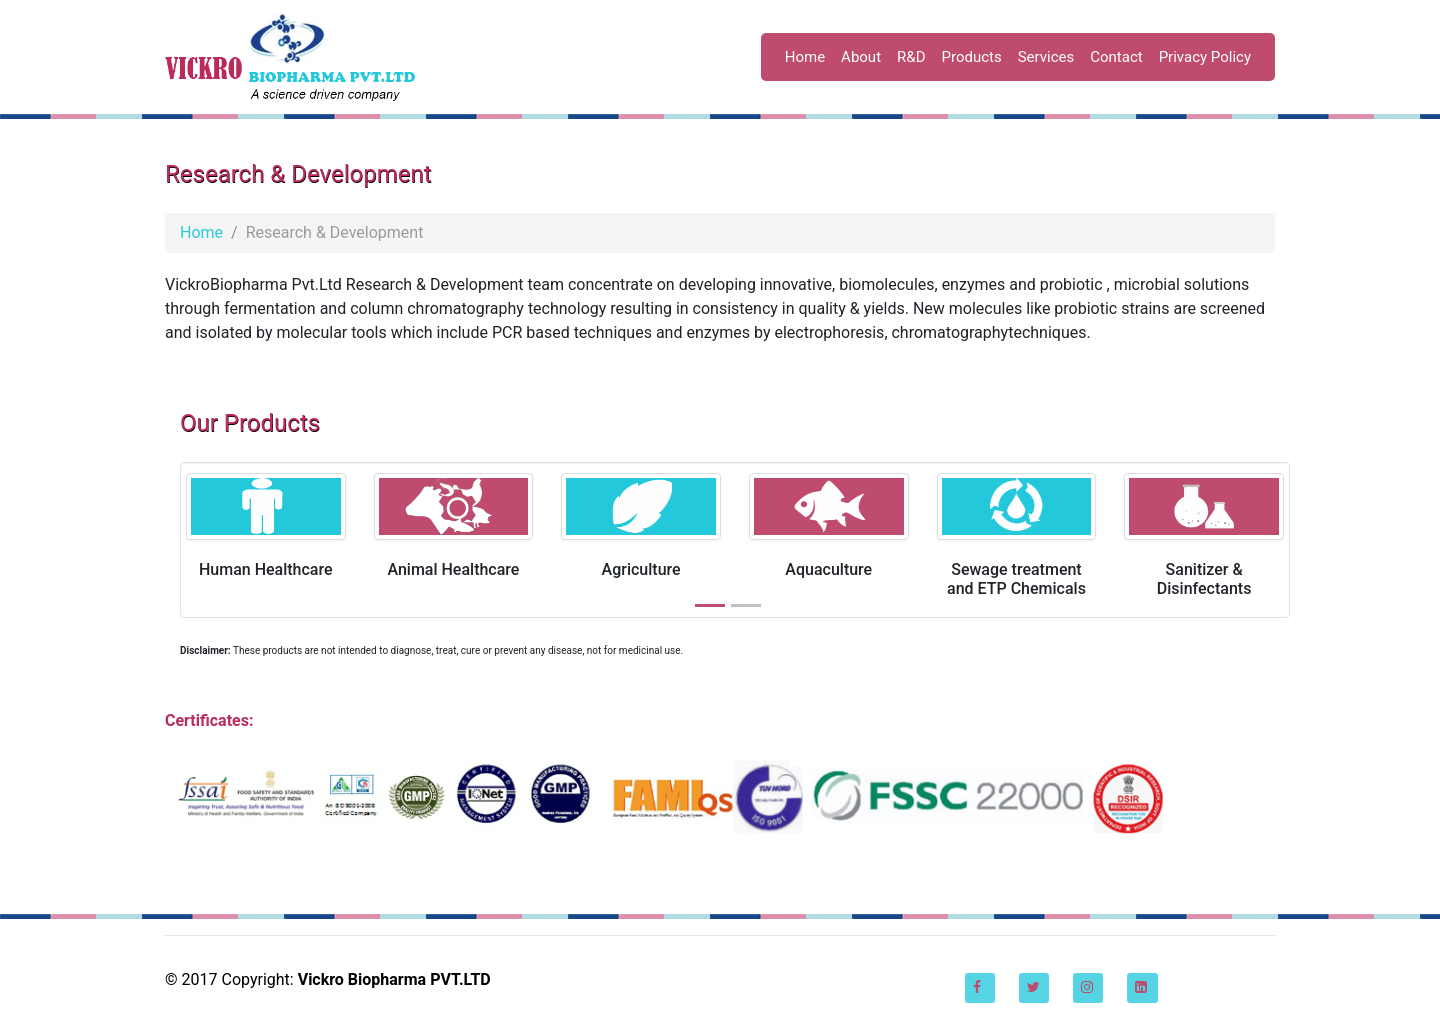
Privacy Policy (1205, 57)
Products (971, 57)
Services (1046, 57)
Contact (1116, 57)
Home (805, 57)
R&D (911, 57)
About (861, 57)
